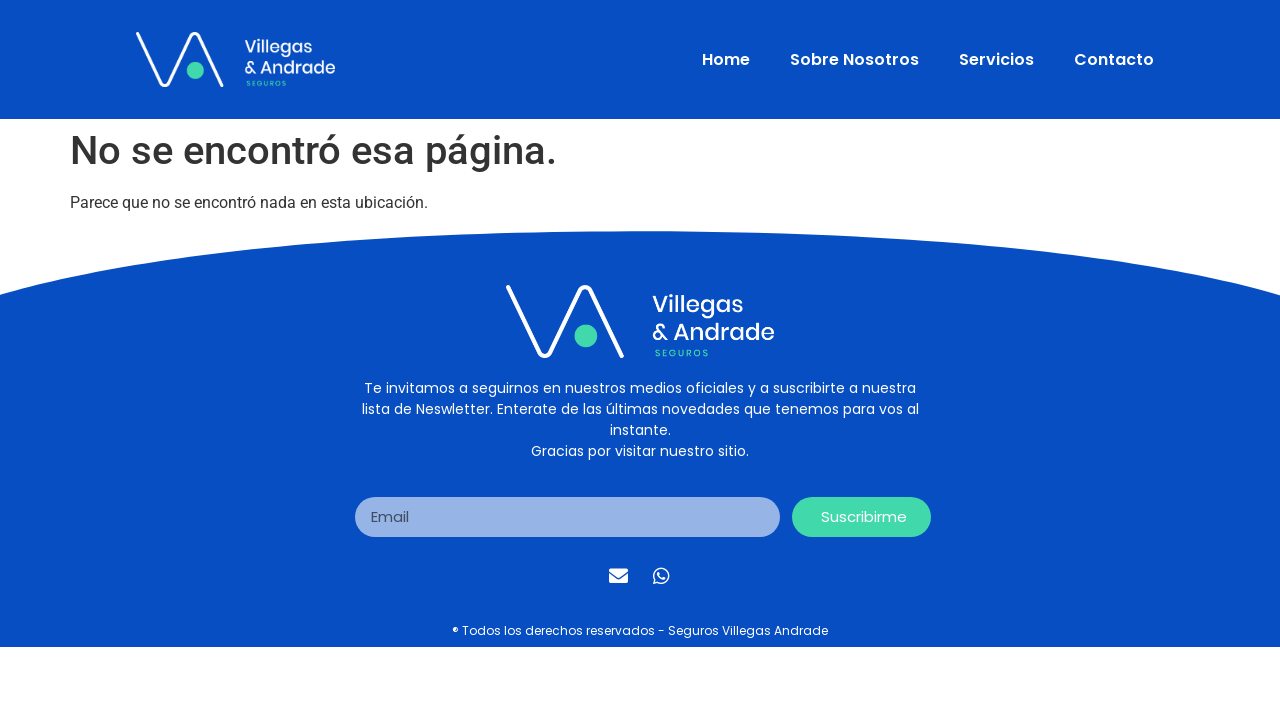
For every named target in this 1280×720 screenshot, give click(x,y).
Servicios (996, 59)
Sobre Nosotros (854, 59)
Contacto (1114, 59)
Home (726, 59)
